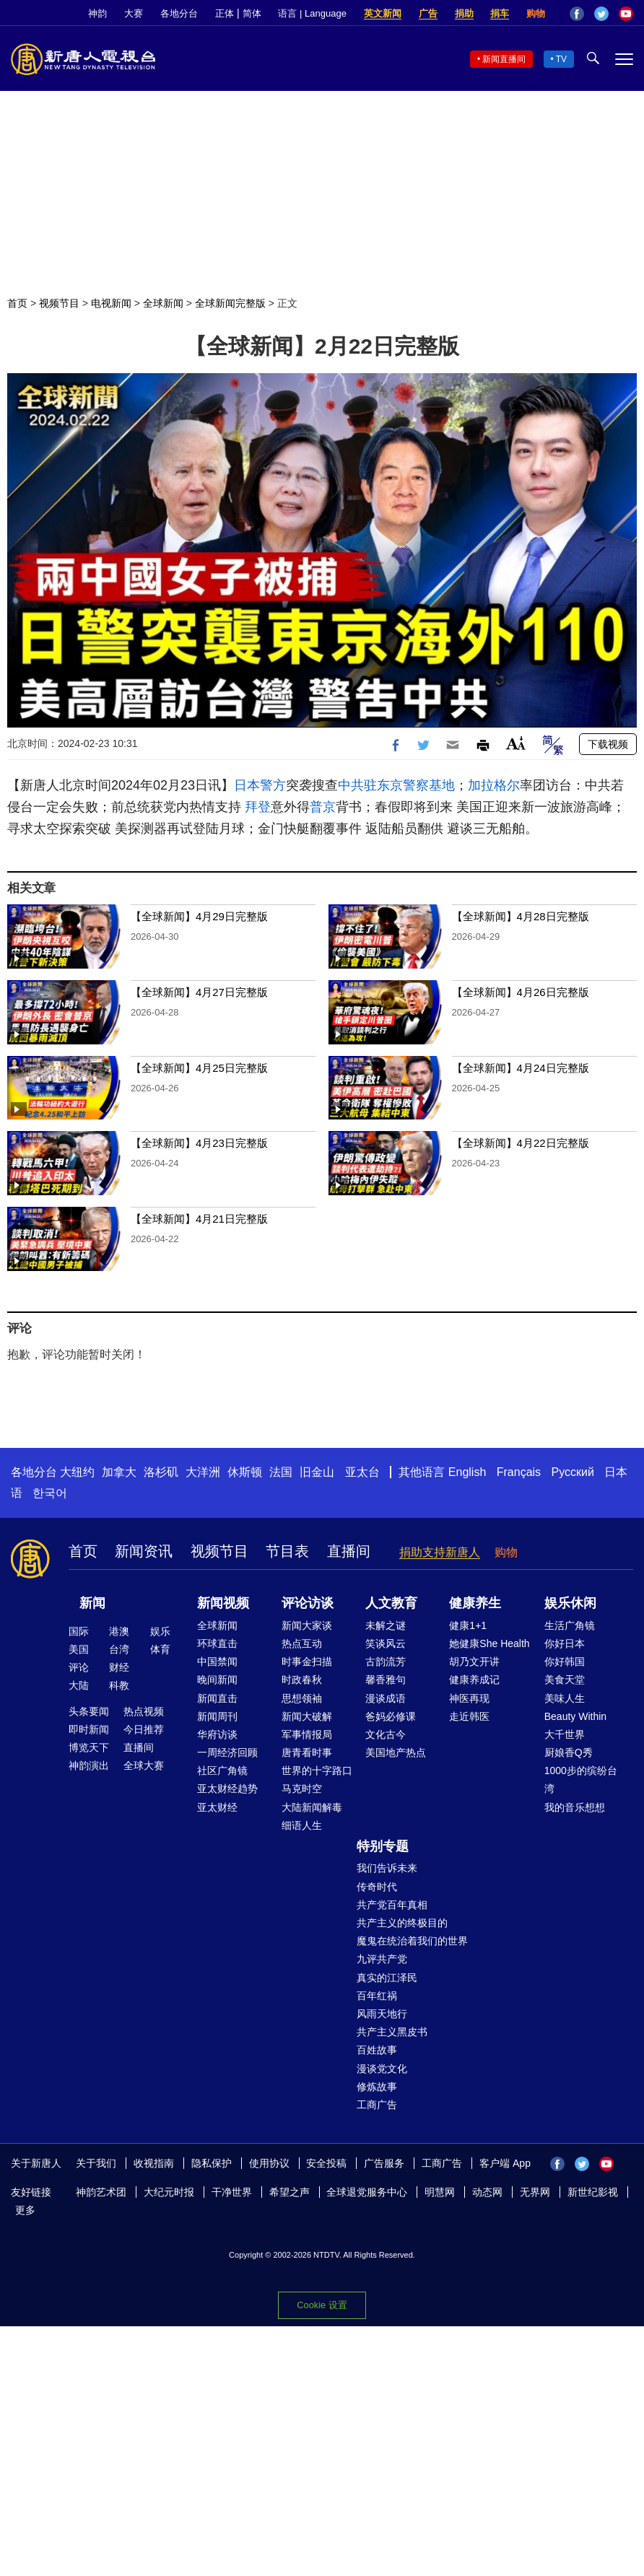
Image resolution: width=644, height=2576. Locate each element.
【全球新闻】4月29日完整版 (199, 916)
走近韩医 (469, 1716)
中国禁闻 (217, 1661)
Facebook (577, 13)
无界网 (535, 2192)
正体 (224, 13)
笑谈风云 (385, 1643)
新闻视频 (223, 1603)
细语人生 (302, 1825)
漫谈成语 (385, 1698)
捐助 (464, 13)
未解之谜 (385, 1625)
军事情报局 (307, 1734)
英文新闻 (382, 13)
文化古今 (385, 1734)
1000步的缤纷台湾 (580, 1779)
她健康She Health (489, 1643)
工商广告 (377, 2104)
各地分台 (179, 13)
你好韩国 (564, 1661)
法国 (280, 1472)
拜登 (258, 807)
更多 (25, 2210)
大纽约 (77, 1472)
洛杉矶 (161, 1472)
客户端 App (505, 2163)
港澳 (119, 1631)
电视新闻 (111, 303)
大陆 (79, 1685)
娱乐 (160, 1631)
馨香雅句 (385, 1679)
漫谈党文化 (382, 2068)
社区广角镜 (222, 1770)
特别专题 (383, 1846)
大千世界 (564, 1734)
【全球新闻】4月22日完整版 (520, 1143)
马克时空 (302, 1788)
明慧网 (440, 2192)
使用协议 (269, 2163)
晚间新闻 (217, 1679)
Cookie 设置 (322, 2305)
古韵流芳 (385, 1661)
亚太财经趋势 (227, 1788)
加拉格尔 (494, 785)
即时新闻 (89, 1729)
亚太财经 (217, 1807)
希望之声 (289, 2192)
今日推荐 (143, 1729)
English (467, 1472)
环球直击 (217, 1643)
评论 (79, 1667)
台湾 (119, 1649)
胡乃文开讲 (474, 1661)
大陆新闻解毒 (312, 1807)
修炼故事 (377, 2086)
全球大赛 (143, 1765)
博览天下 (89, 1747)
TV (561, 59)
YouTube (626, 13)
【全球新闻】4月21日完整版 (199, 1219)
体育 (160, 1649)
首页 (17, 303)
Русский (573, 1472)
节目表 (287, 1551)
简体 (252, 13)
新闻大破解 (307, 1716)
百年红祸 (377, 1995)
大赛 (133, 13)
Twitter (601, 13)
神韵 (97, 13)
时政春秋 (302, 1679)
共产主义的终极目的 (402, 1923)
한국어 (49, 1493)
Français (519, 1472)
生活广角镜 (569, 1625)
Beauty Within (575, 1716)
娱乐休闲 (570, 1603)
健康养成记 (474, 1679)
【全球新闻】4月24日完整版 (520, 1068)
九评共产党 (382, 1959)
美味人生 (564, 1698)
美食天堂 (564, 1679)
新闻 (92, 1603)
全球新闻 (163, 303)
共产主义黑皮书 (392, 2032)
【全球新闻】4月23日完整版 (199, 1143)
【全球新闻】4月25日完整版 (199, 1068)
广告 (428, 13)
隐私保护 (211, 2163)
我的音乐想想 (574, 1807)
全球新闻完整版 (230, 303)
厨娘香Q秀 (568, 1752)
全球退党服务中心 (366, 2192)
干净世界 (232, 2192)
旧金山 (317, 1472)
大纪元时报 (169, 2192)
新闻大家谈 (307, 1625)
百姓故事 (377, 2050)
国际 (79, 1631)
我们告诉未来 (387, 1868)
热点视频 (143, 1711)
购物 (535, 13)
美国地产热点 (395, 1752)
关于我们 (96, 2163)
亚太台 (362, 1472)
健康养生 (475, 1603)
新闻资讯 (144, 1551)
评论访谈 (308, 1603)
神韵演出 (89, 1765)
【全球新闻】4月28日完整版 (520, 916)
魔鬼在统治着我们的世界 (412, 1941)
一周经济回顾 (227, 1752)
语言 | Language (312, 13)
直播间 (348, 1551)
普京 (323, 807)
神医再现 (469, 1698)
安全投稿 (326, 2163)
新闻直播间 (504, 59)
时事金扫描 (307, 1661)
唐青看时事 (307, 1752)
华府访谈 (217, 1734)
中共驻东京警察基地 (396, 785)
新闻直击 (217, 1698)
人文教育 (391, 1603)
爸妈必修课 (390, 1716)
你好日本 (564, 1643)
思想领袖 (302, 1698)
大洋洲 (203, 1472)
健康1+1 (468, 1625)
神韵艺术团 (101, 2192)
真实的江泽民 (387, 1977)
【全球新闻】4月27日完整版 (199, 992)
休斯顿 (244, 1472)
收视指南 (154, 2163)
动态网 (487, 2192)
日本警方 (260, 785)
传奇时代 (377, 1886)
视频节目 (59, 303)
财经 (119, 1667)
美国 (79, 1649)
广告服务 (384, 2163)
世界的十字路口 (317, 1770)
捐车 (499, 13)
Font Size (515, 743)
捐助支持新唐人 (439, 1552)
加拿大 (119, 1472)
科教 (119, 1685)
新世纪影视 (592, 2192)
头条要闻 (89, 1711)
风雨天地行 (382, 2014)
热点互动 (302, 1643)
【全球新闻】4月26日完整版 (520, 992)
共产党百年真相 (392, 1905)
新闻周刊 (217, 1716)
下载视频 (608, 744)
